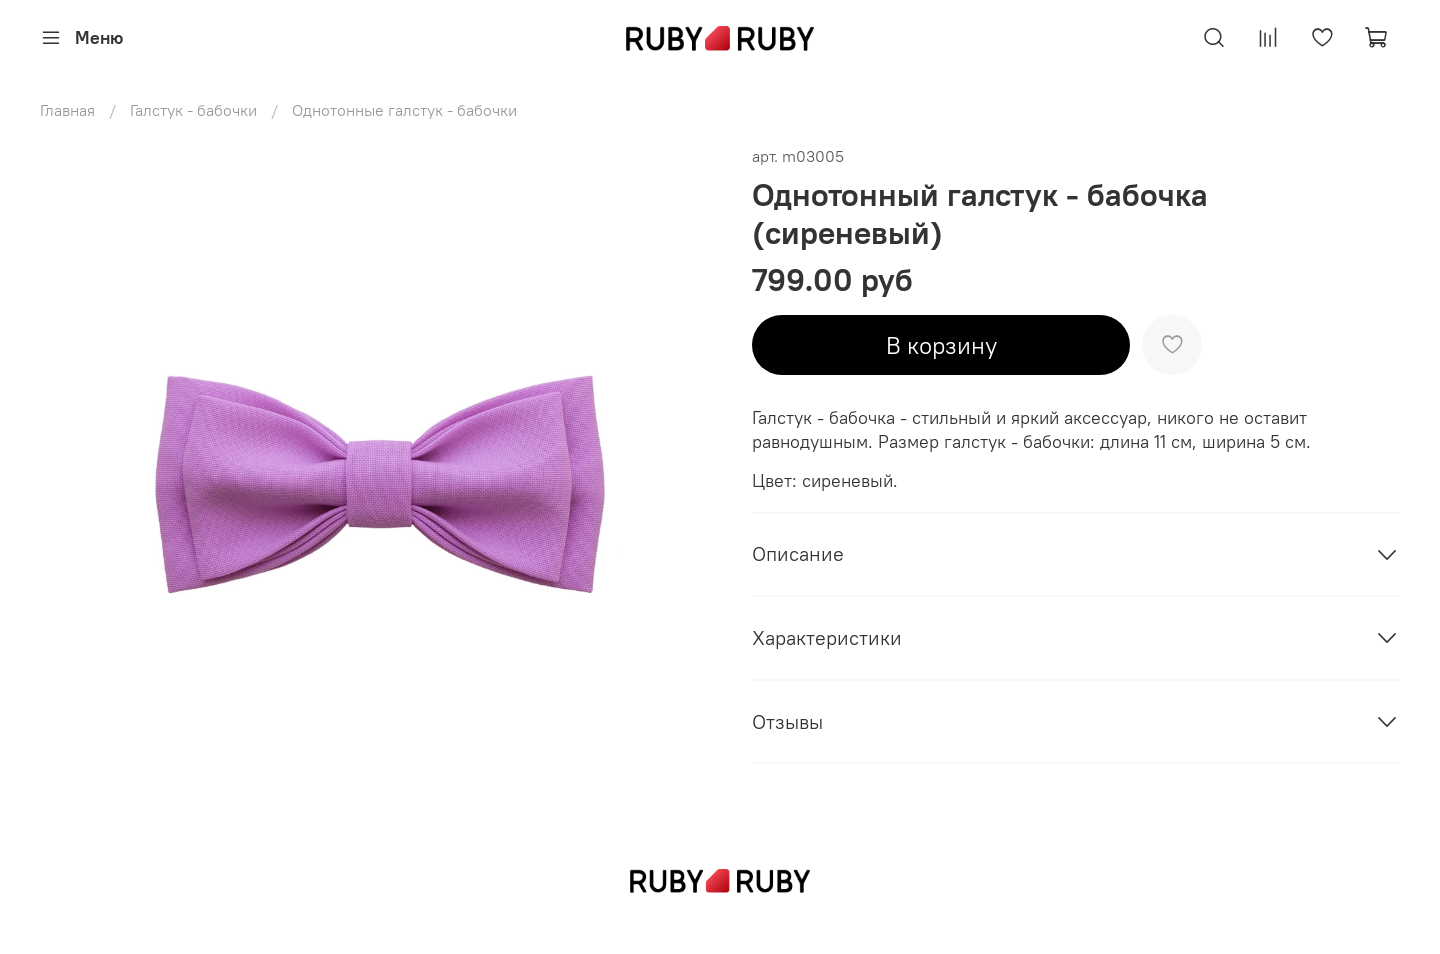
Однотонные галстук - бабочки (404, 110)
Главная (67, 110)
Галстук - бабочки (193, 110)
